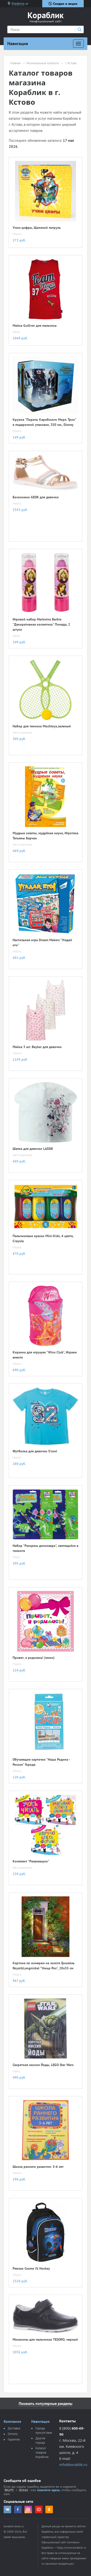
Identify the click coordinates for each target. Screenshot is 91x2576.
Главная (15, 63)
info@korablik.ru (73, 2464)
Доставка (14, 2428)
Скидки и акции (62, 3)
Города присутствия (43, 2430)
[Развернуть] (78, 44)
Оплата (12, 2434)
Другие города (40, 2440)
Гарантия (14, 2439)
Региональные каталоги (42, 63)
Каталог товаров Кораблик (42, 2452)
